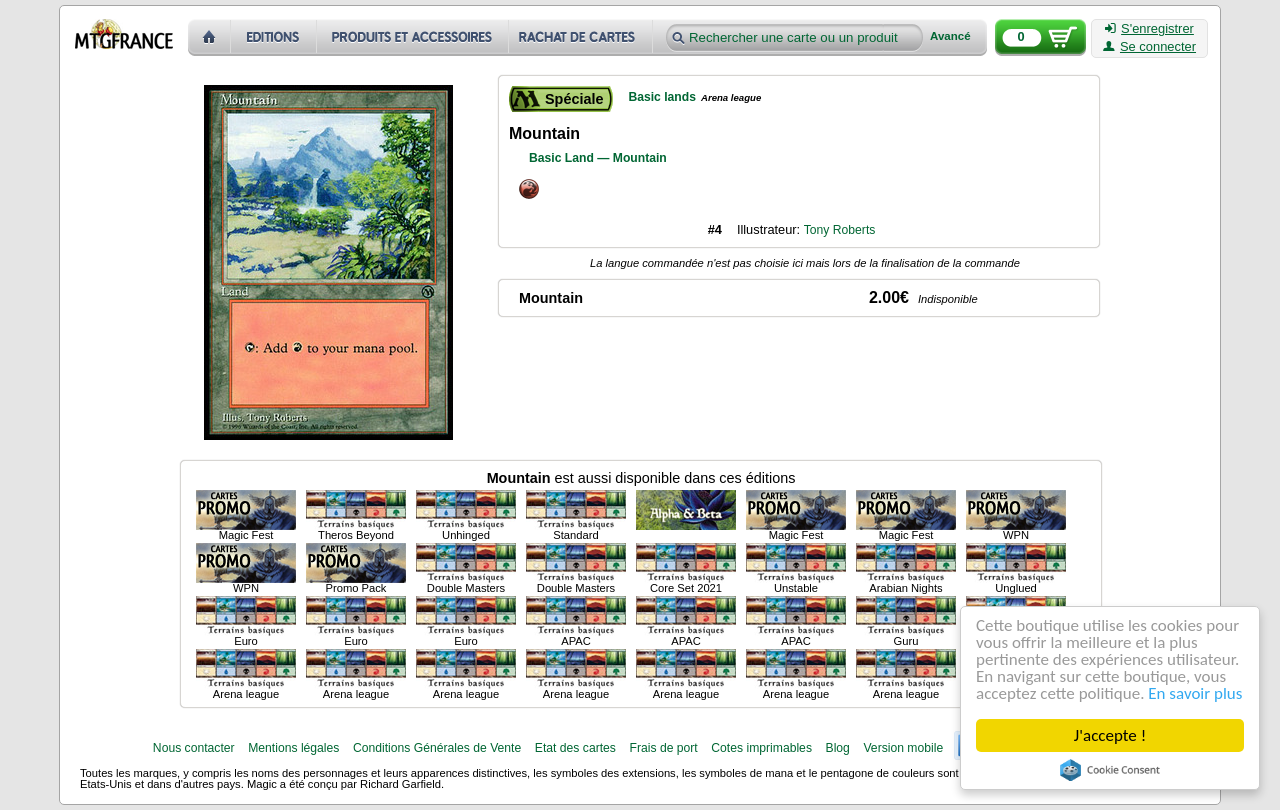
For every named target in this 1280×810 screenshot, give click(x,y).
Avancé (950, 36)
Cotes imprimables (761, 748)
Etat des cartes (575, 748)
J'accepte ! (1110, 735)
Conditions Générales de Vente (437, 748)
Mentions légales (293, 748)
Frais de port (663, 748)
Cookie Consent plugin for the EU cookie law (1110, 770)
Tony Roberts (840, 230)
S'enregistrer (1149, 29)
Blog (838, 748)
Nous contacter (194, 748)
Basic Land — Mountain (598, 158)
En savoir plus (1195, 693)
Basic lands (662, 97)
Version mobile (903, 748)
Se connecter (1149, 47)
